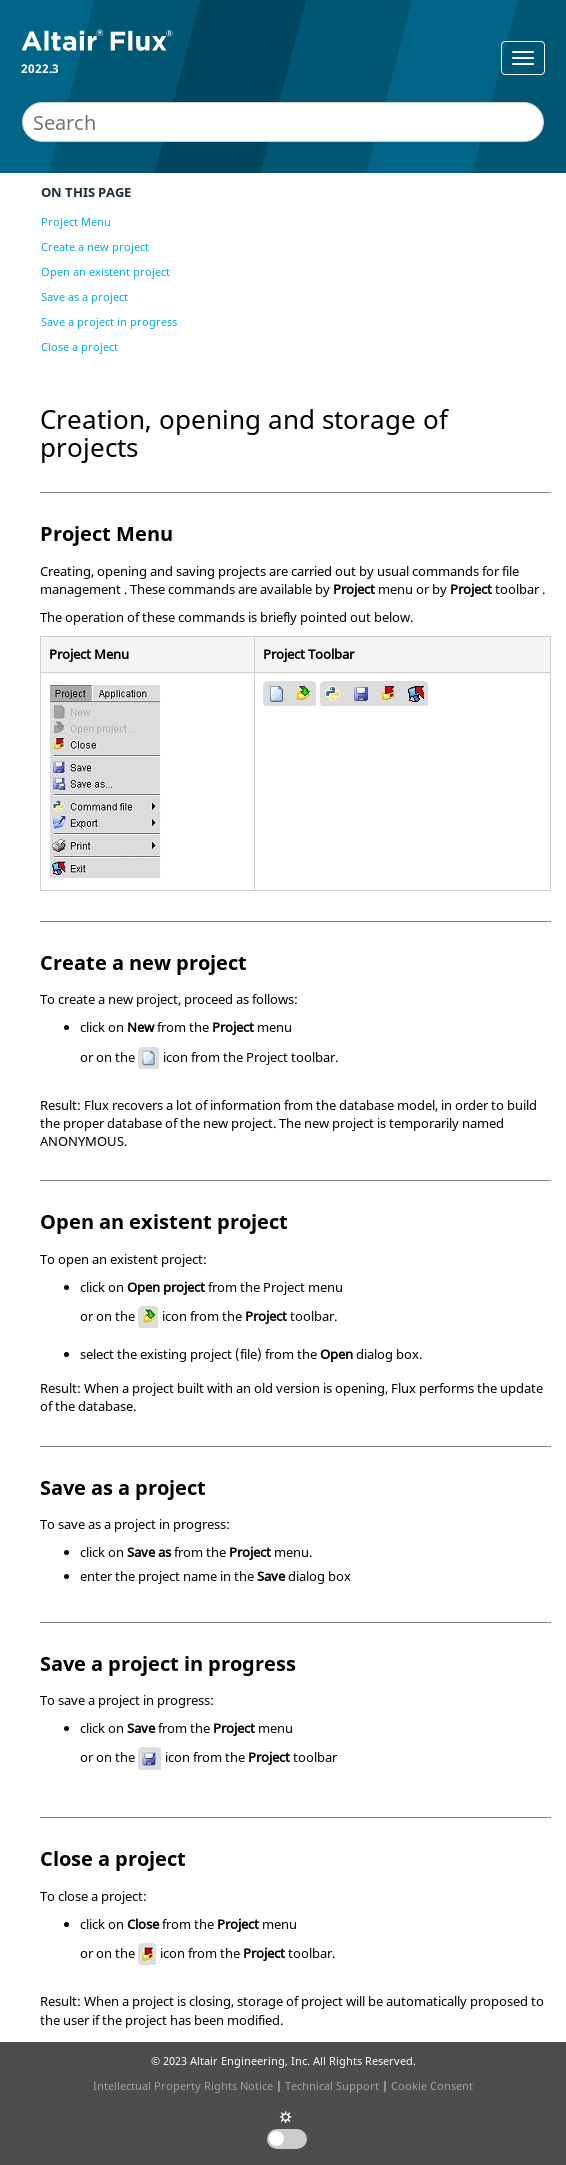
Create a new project (95, 246)
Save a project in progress (109, 321)
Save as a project (84, 296)
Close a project (79, 346)
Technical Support (332, 2085)
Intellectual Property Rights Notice (183, 2085)
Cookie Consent (432, 2085)
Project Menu (76, 221)
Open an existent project (105, 271)
